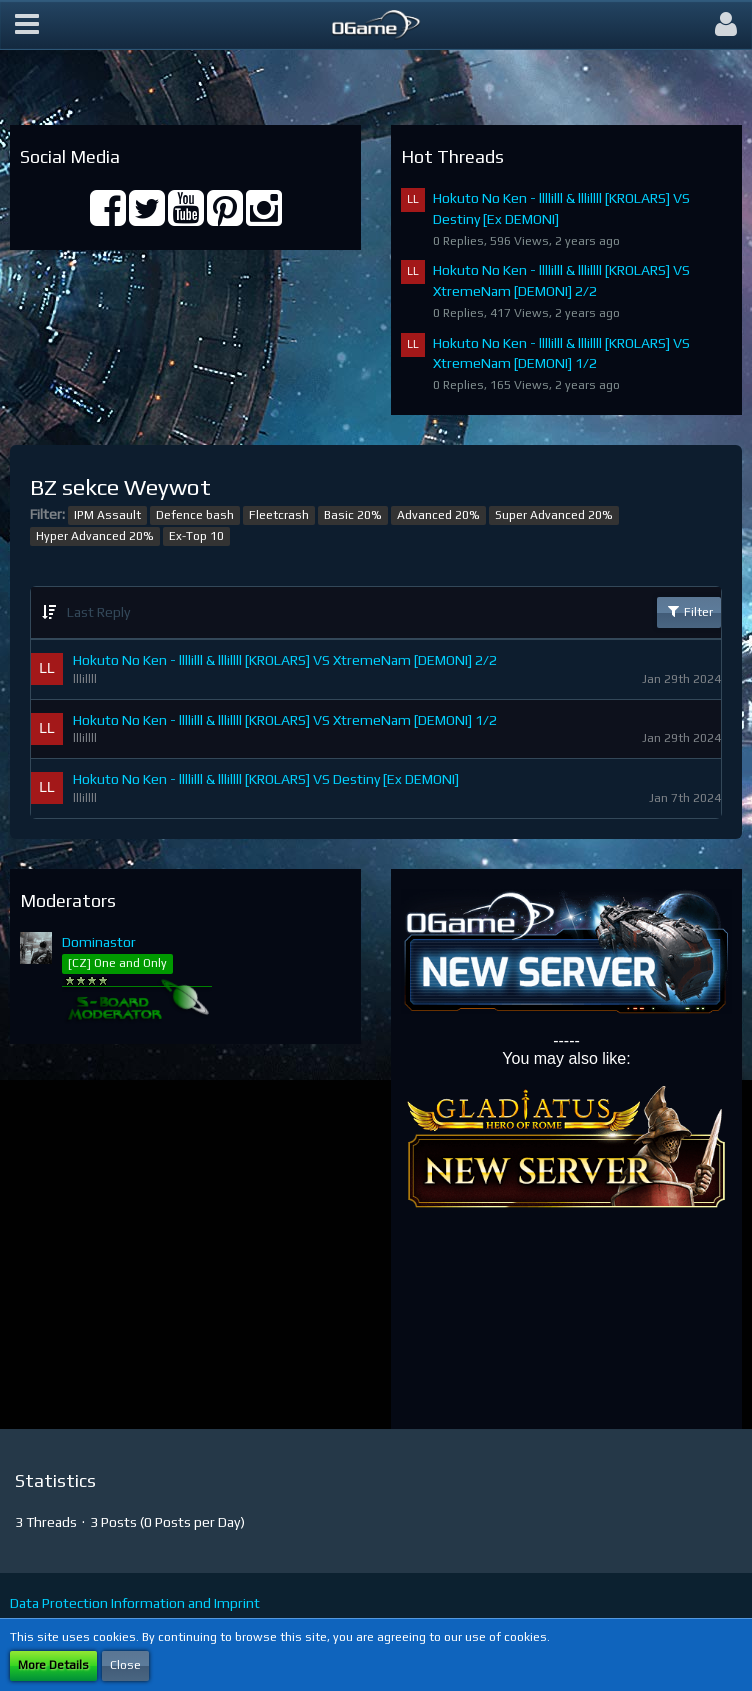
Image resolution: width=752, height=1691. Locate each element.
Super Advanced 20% (554, 515)
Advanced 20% (438, 515)
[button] (27, 25)
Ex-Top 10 (196, 536)
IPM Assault (107, 515)
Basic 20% (353, 515)
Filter (689, 611)
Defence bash (195, 515)
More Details (53, 1665)
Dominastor (99, 942)
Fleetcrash (279, 515)
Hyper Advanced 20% (95, 536)
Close (125, 1665)
